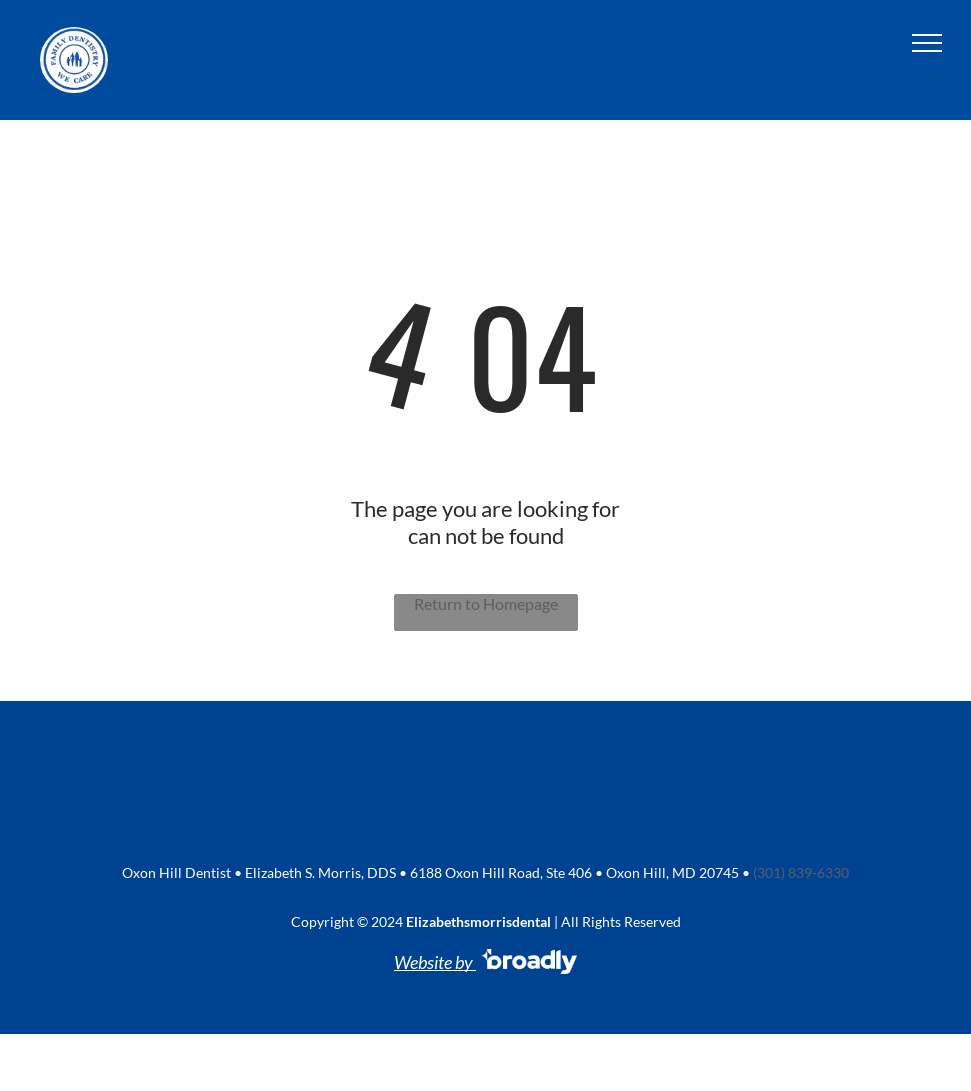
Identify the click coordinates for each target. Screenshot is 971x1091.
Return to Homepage (486, 603)
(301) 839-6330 (801, 872)
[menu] (927, 43)
